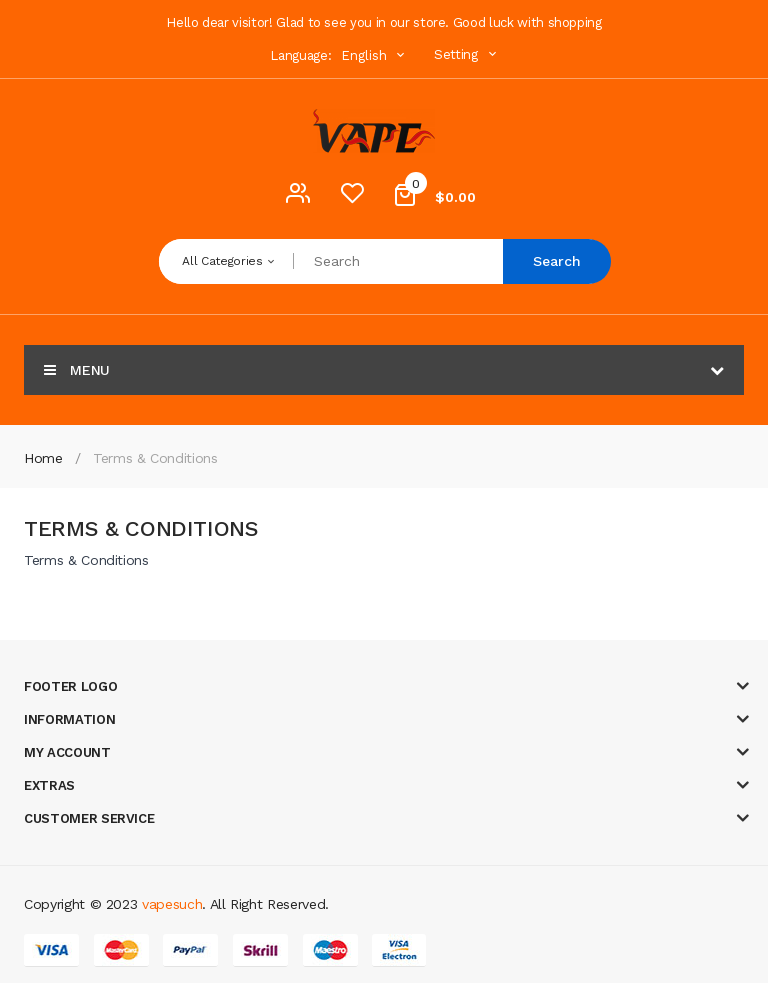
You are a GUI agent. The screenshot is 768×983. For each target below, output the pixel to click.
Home (43, 458)
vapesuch (172, 904)
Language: (300, 55)
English (375, 55)
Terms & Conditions (155, 458)
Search (557, 261)
